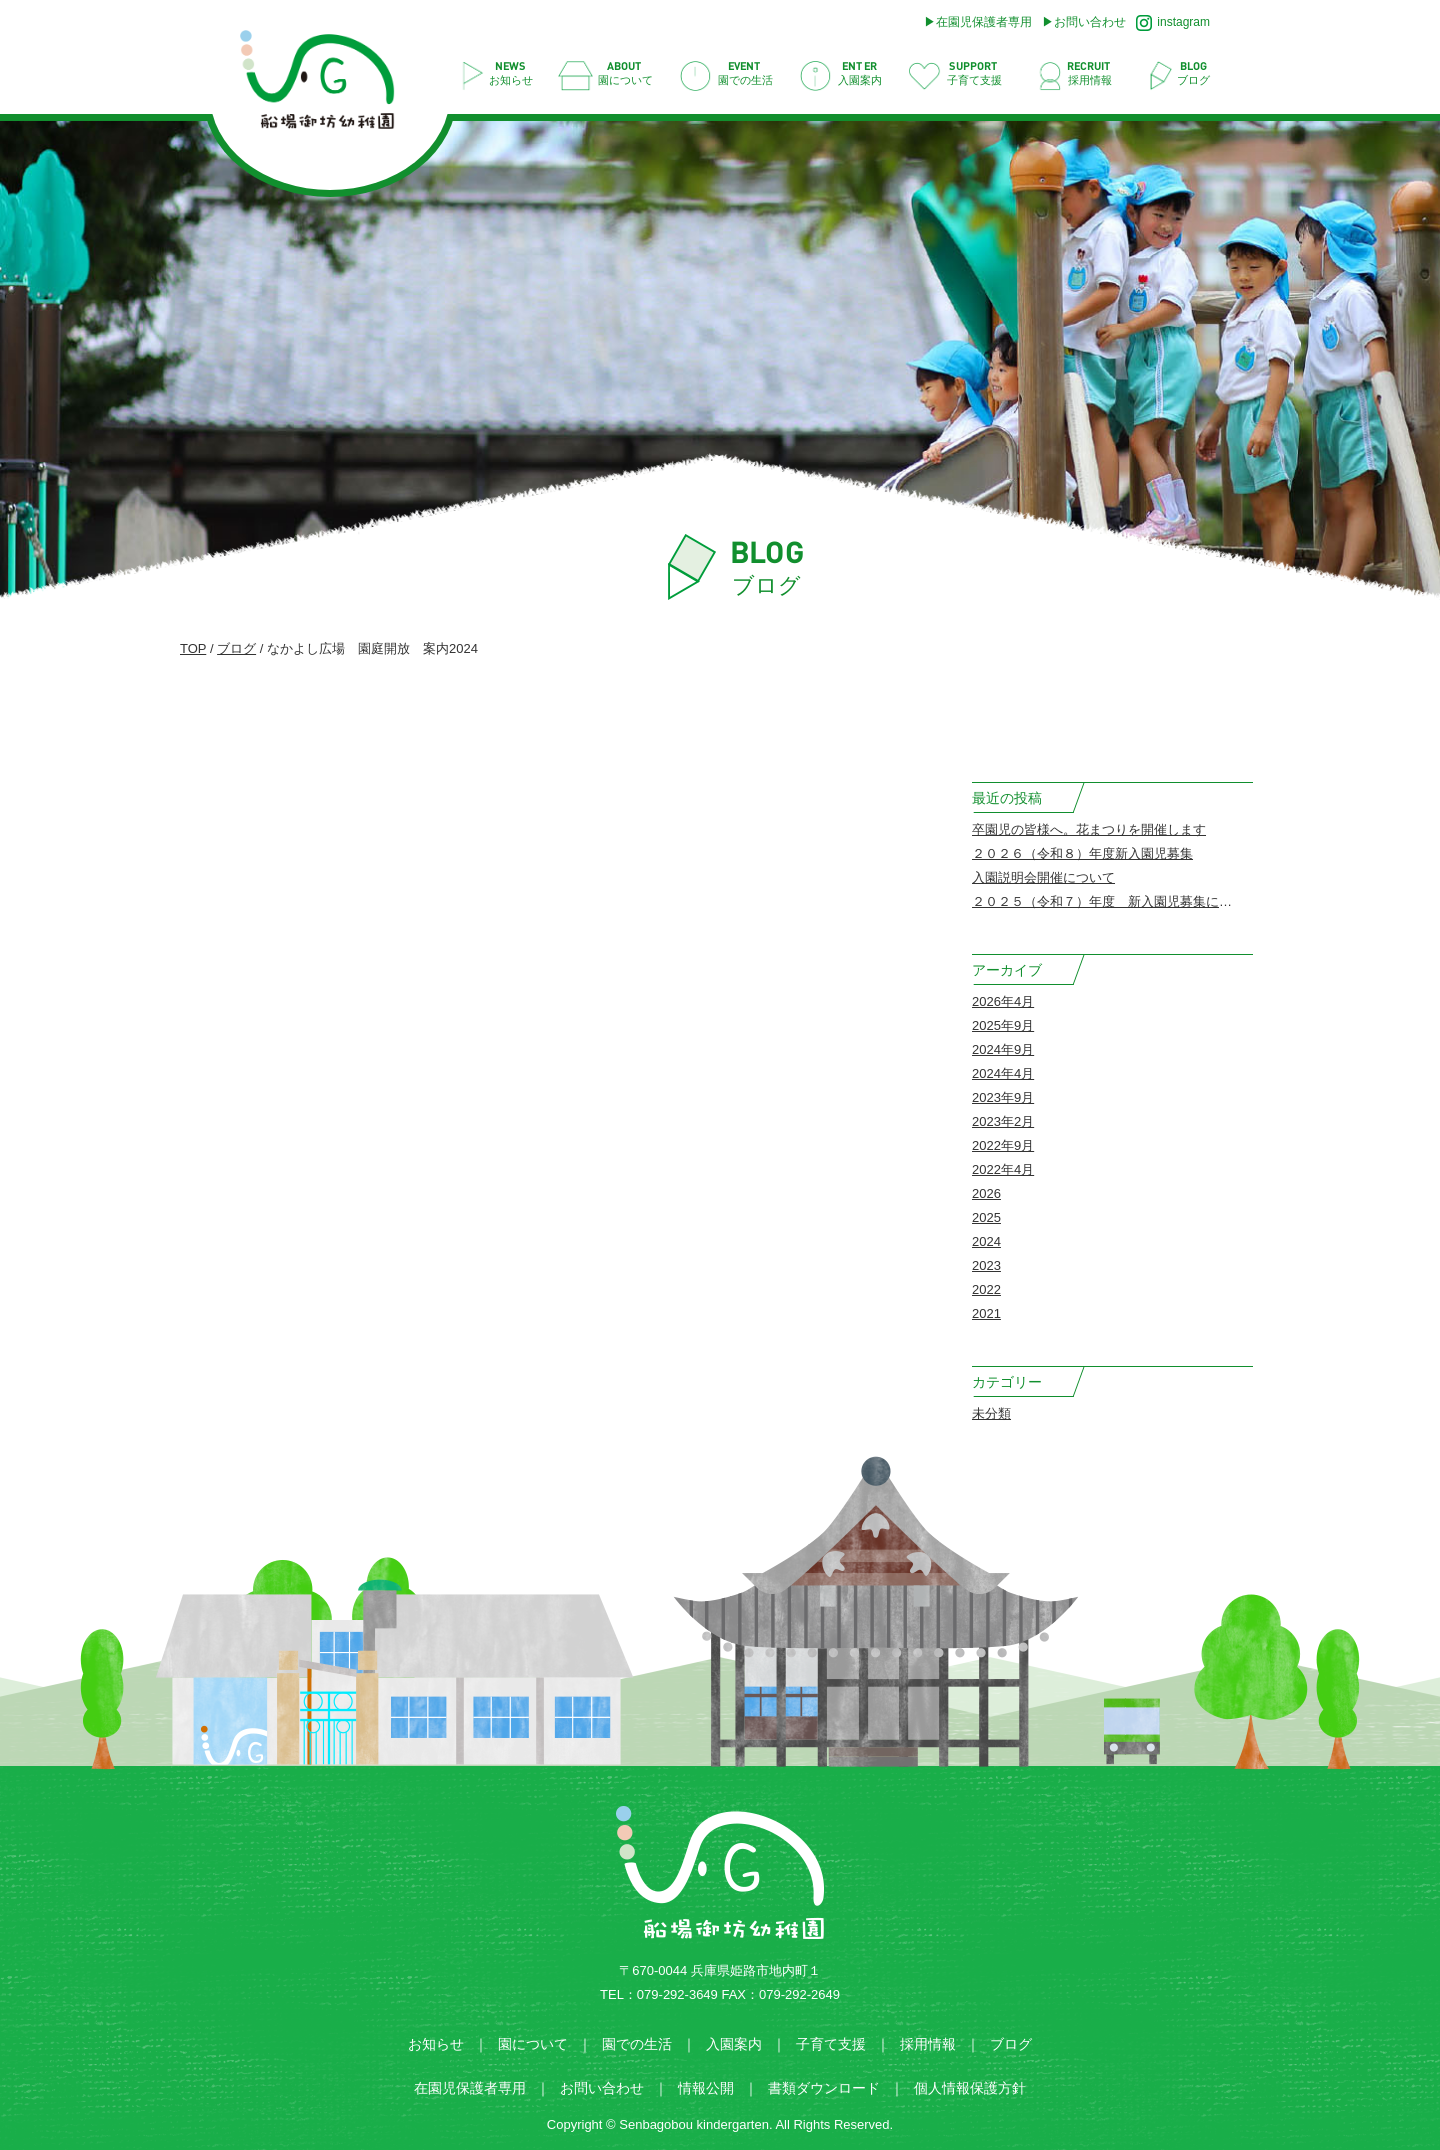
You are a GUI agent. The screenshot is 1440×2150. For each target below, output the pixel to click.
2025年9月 (1003, 1025)
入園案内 (734, 2044)
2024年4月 (1003, 1073)
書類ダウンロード (824, 2088)
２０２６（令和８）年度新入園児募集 (1082, 853)
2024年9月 (1003, 1049)
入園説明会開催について (1043, 877)
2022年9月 (1003, 1145)
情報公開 (706, 2088)
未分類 (991, 1413)
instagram (1173, 23)
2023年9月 (1003, 1097)
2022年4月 (1003, 1169)
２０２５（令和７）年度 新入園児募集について (1115, 901)
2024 (986, 1241)
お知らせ (436, 2044)
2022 (986, 1289)
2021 (986, 1313)
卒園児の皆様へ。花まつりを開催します (1089, 829)
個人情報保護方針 (970, 2088)
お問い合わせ (1090, 22)
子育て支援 (831, 2044)
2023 (986, 1265)
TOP (193, 648)
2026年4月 (1003, 1001)
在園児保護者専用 (984, 22)
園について (533, 2044)
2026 (986, 1193)
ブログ (236, 648)
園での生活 (637, 2044)
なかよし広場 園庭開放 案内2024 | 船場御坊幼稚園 (327, 85)
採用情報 (928, 2044)
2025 (986, 1217)
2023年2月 (1003, 1121)
